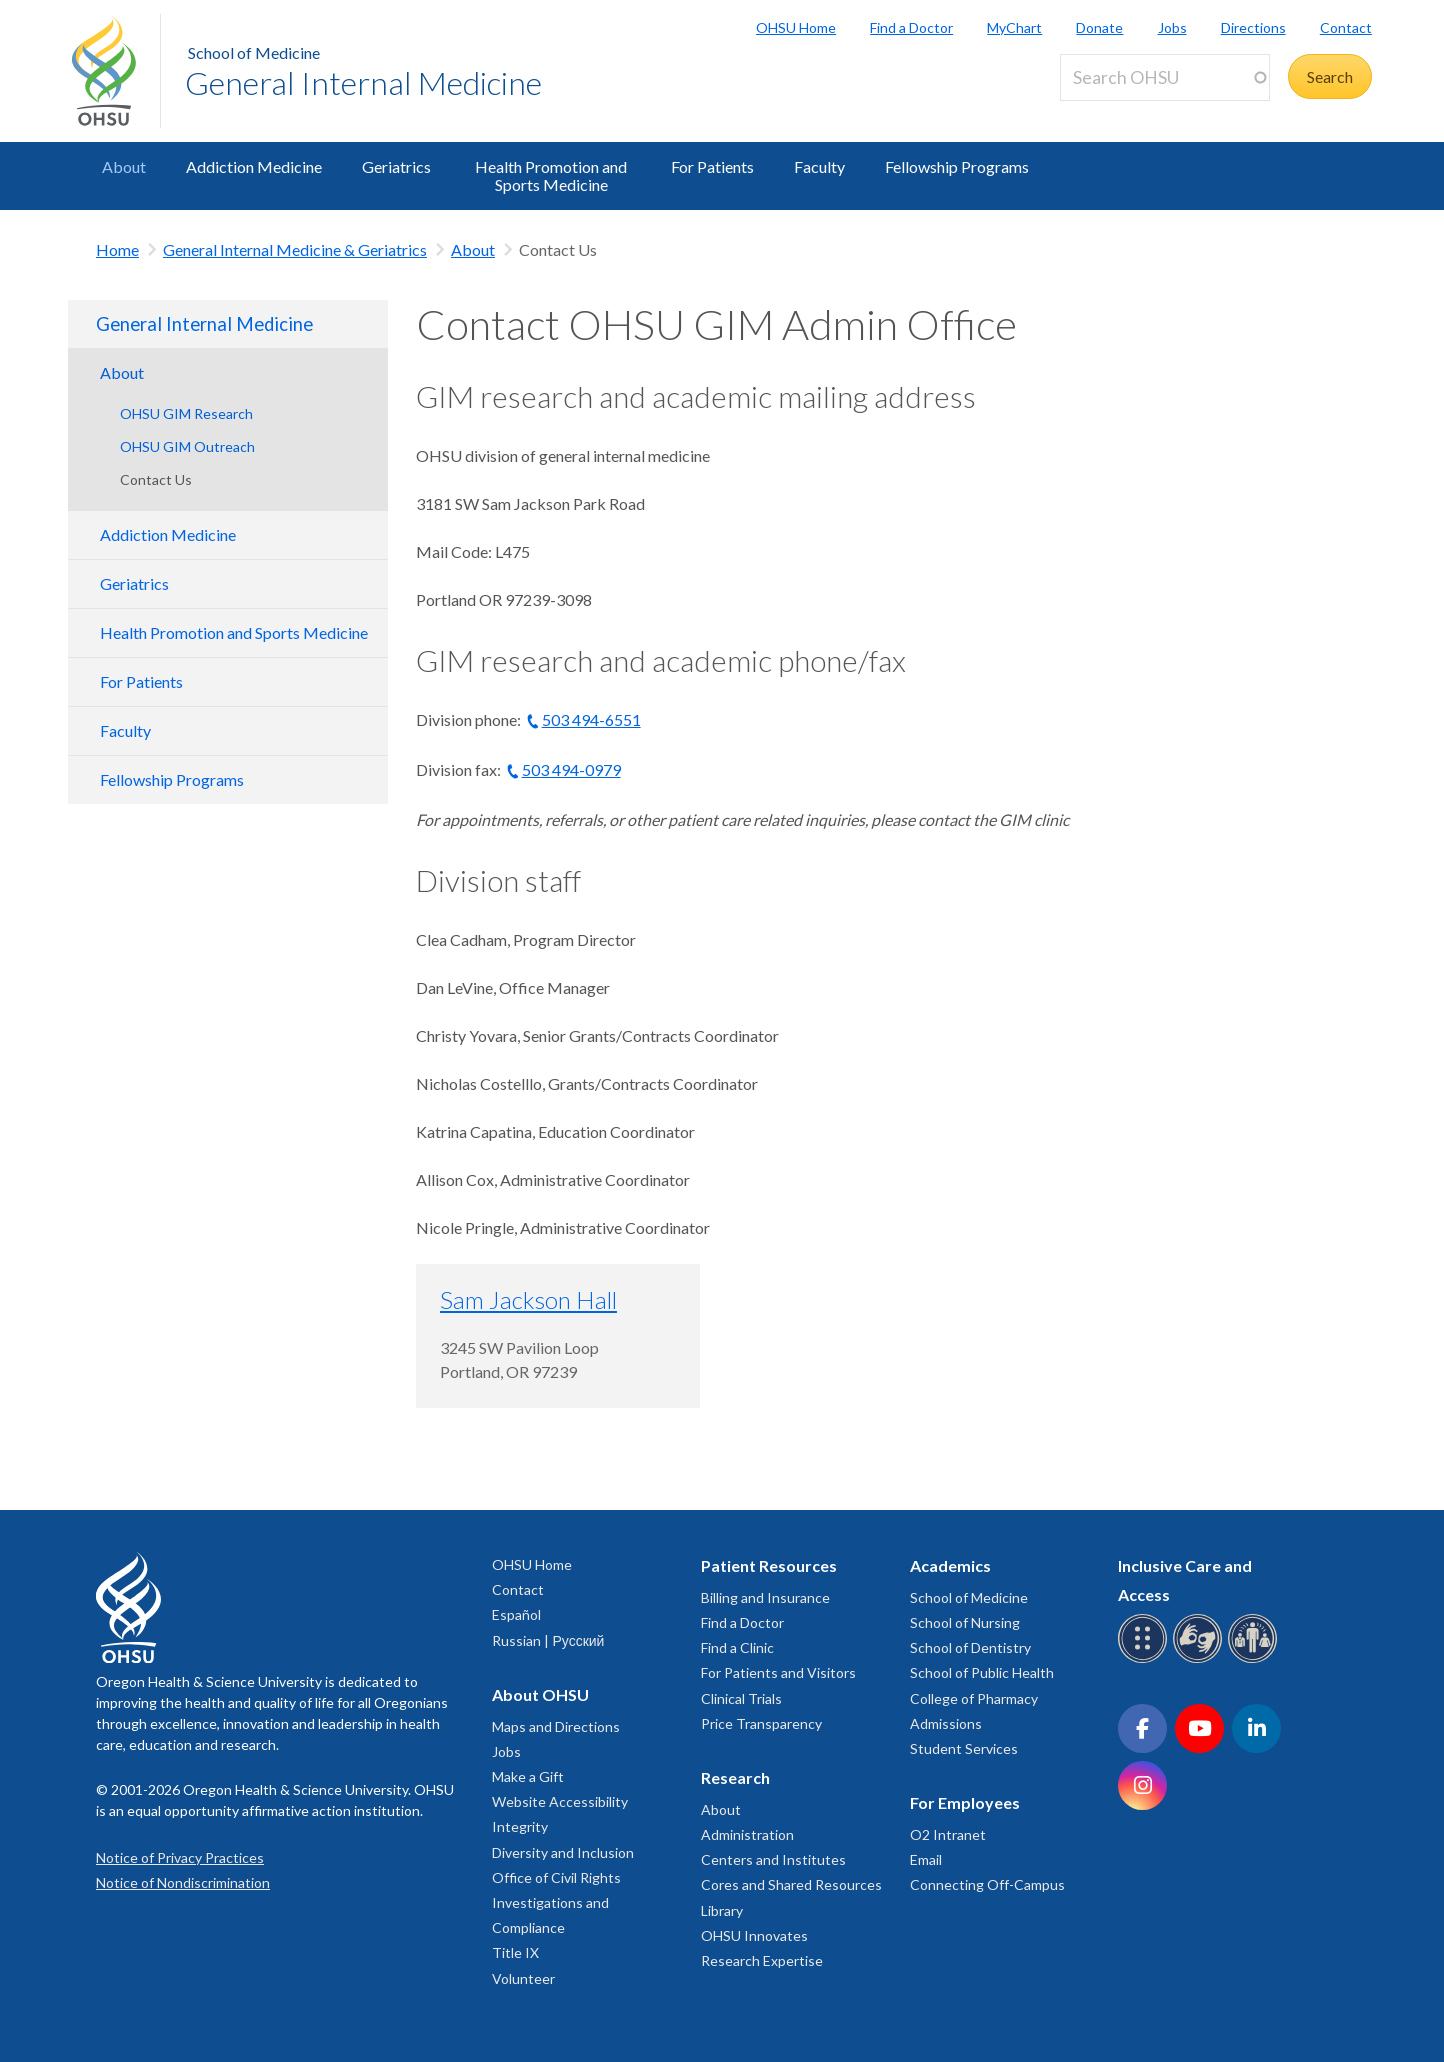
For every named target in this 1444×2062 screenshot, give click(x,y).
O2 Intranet (948, 1834)
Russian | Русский (548, 1640)
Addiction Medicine (254, 166)
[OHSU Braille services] (1145, 1659)
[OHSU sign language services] (1200, 1659)
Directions (1253, 27)
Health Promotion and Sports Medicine (551, 175)
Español (516, 1614)
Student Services (964, 1748)
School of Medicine (254, 52)
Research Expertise (762, 1960)
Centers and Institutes (773, 1859)
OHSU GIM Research (186, 413)
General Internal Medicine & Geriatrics (295, 249)
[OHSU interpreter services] (1255, 1659)
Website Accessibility (560, 1801)
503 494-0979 (571, 769)
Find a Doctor (911, 27)
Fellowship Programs (957, 166)
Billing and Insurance (765, 1597)
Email (926, 1859)
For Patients (712, 166)
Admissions (946, 1723)
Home (117, 249)
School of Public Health (982, 1672)
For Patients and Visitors (778, 1672)
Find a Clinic (737, 1647)
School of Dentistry (970, 1647)
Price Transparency (761, 1723)
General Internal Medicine (363, 82)
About (124, 166)
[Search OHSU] (1165, 77)
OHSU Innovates (754, 1935)
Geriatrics (396, 166)
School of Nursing (965, 1622)
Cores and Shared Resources (791, 1884)
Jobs (1172, 27)
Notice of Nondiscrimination (183, 1882)
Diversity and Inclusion (563, 1852)
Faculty (819, 166)
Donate (1099, 27)
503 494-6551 (591, 719)
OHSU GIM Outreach (187, 446)
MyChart (1014, 27)
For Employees (965, 1802)
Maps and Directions (556, 1726)
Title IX (515, 1952)
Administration (747, 1834)
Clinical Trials (741, 1698)
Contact (1346, 27)
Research (735, 1777)
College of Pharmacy (974, 1698)
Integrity (520, 1826)
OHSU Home (796, 27)
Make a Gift (528, 1776)
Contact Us (156, 479)
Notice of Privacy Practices (180, 1857)
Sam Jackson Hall (528, 1299)
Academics (950, 1565)
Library (722, 1910)
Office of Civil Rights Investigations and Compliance (556, 1902)
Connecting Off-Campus (987, 1884)
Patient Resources (769, 1565)
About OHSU (540, 1694)
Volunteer (523, 1978)
